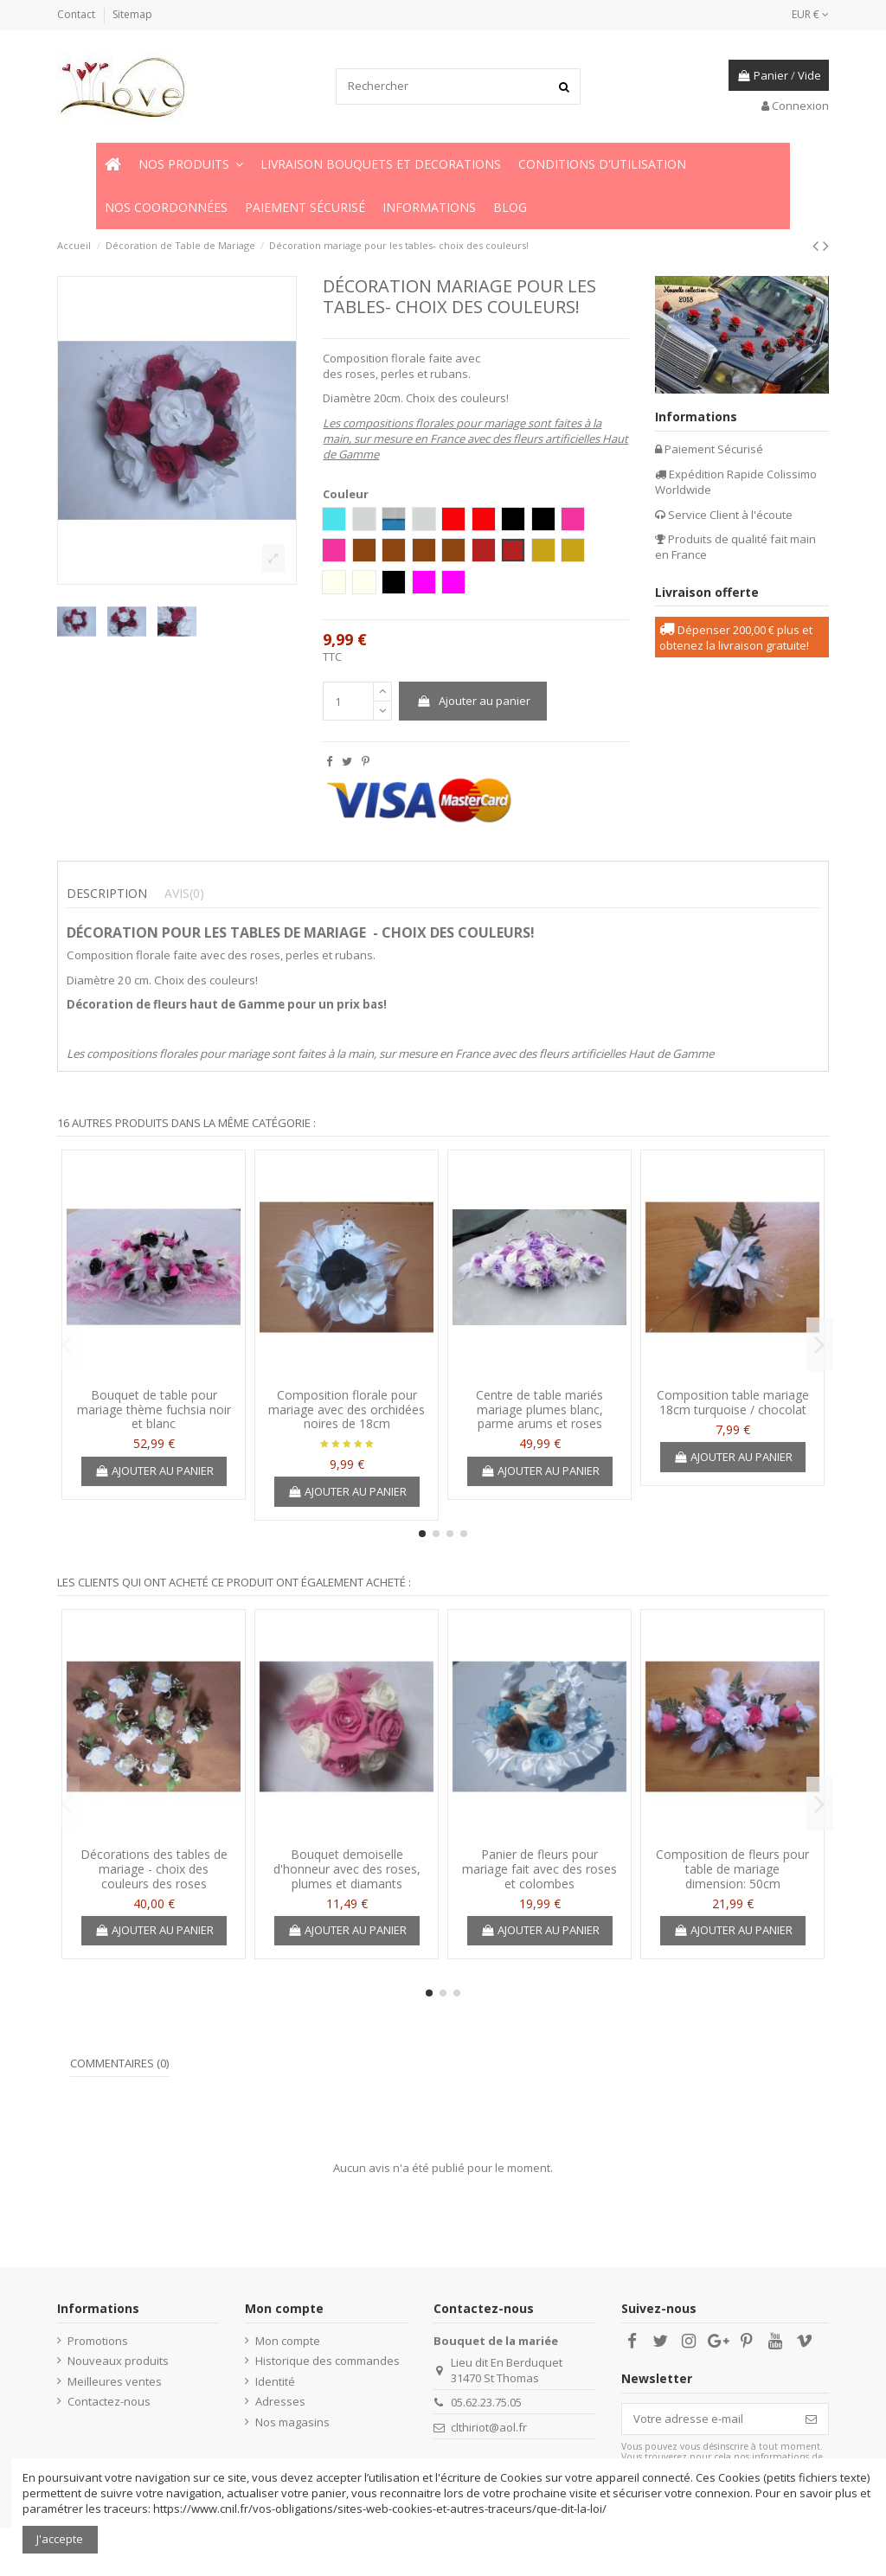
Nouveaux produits (118, 2360)
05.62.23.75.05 (486, 2402)
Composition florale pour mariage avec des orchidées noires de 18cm (346, 1409)
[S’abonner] (811, 2419)
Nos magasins (292, 2422)
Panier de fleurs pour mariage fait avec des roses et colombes (539, 1869)
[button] (191, 164)
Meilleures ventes (114, 2381)
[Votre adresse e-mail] (708, 2419)
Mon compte (287, 2341)
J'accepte (59, 2539)
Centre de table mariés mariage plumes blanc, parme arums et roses (539, 1409)
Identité (275, 2381)
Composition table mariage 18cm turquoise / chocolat (733, 1402)
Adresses (280, 2401)
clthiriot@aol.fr (489, 2427)
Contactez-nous (109, 2401)
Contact (77, 14)
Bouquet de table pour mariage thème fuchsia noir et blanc (154, 1409)
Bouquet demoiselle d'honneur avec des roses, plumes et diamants (347, 1869)
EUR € (810, 14)
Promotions (97, 2341)
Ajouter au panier (473, 700)
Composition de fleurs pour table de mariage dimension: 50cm (732, 1869)
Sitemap (132, 14)
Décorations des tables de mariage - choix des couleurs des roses (154, 1869)
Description (107, 893)
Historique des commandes (327, 2360)
